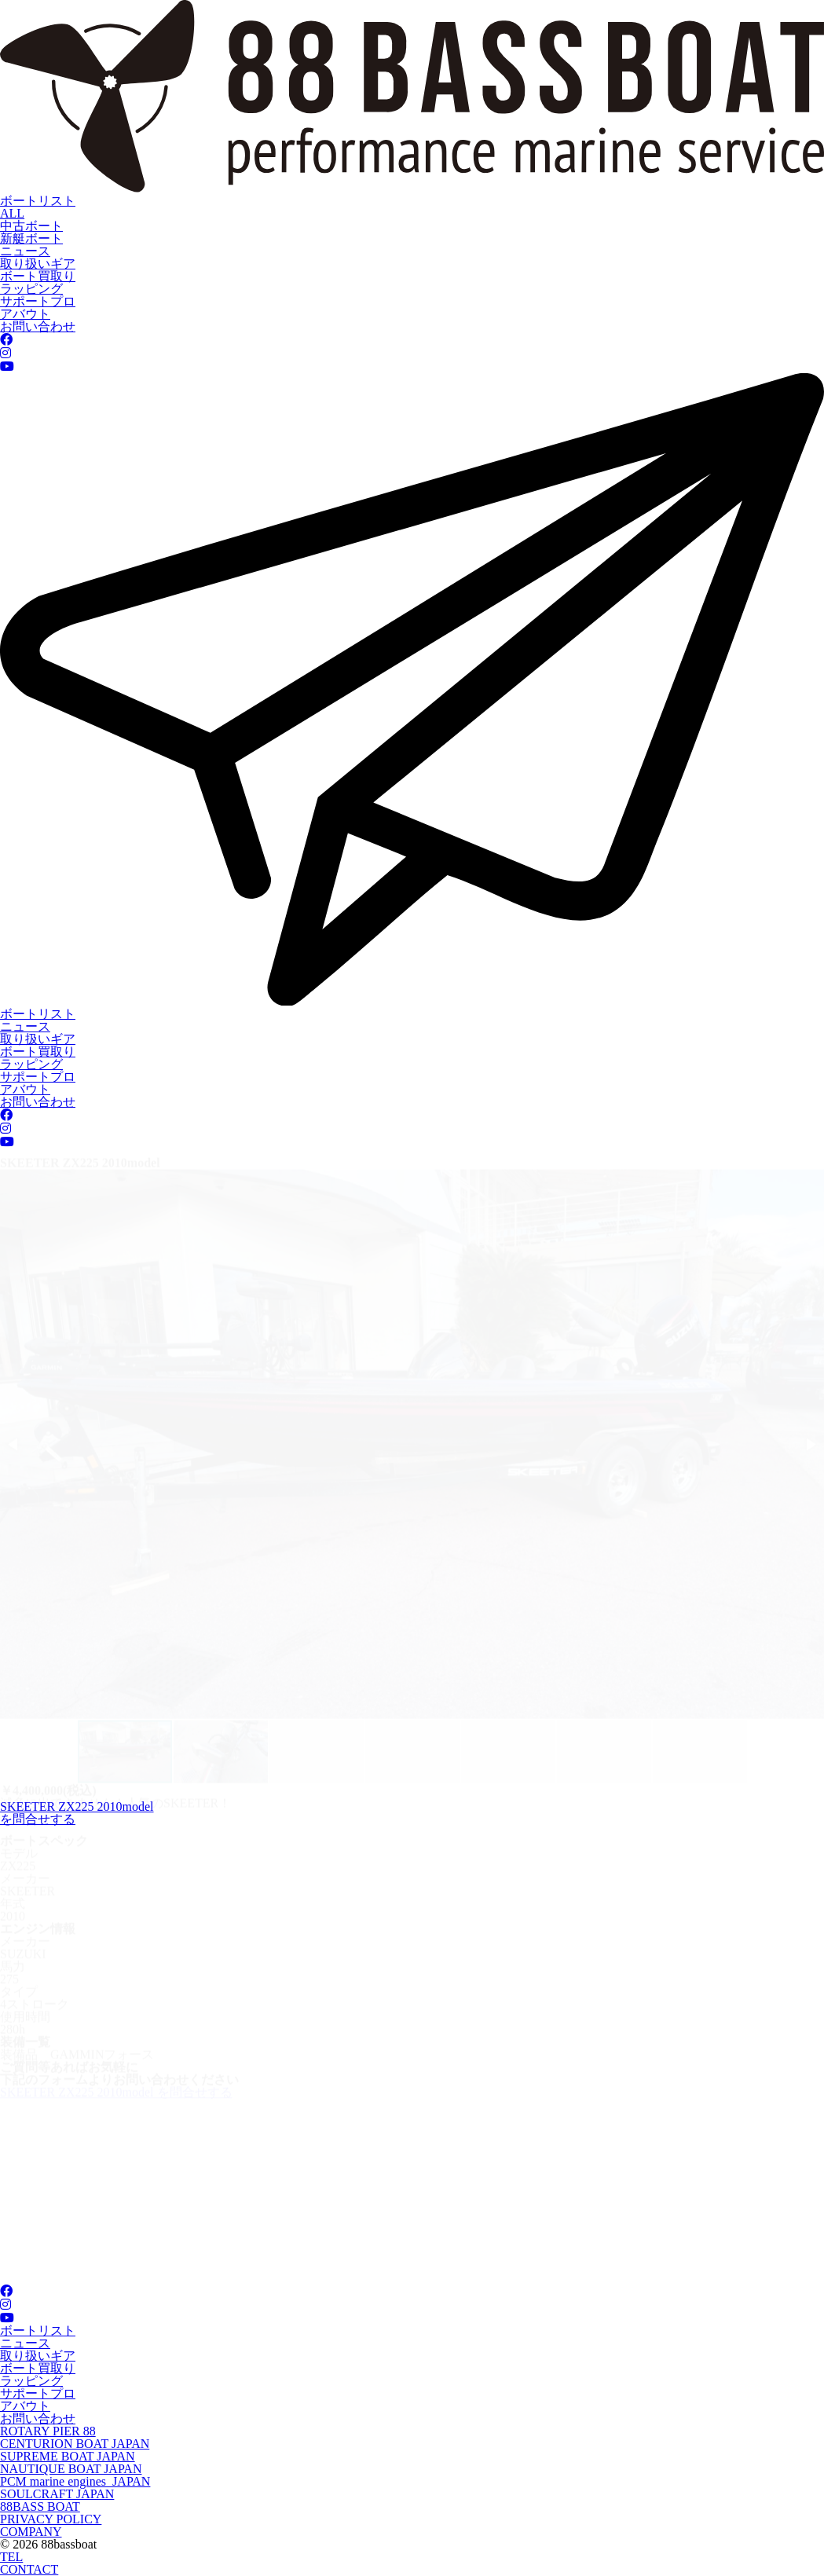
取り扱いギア (37, 263)
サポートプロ (37, 301)
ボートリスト (37, 200)
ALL (12, 213)
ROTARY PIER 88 (48, 2431)
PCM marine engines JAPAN (75, 2481)
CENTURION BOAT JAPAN (74, 2443)
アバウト (25, 314)
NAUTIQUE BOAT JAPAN (70, 2468)
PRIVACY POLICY (50, 2519)
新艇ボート (31, 238)
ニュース (25, 251)
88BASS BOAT (40, 2506)
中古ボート (31, 226)
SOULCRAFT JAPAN (57, 2494)
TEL (11, 2556)
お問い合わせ (37, 326)
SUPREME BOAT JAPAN (67, 2456)
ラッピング (31, 288)
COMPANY (31, 2531)
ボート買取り (37, 276)
